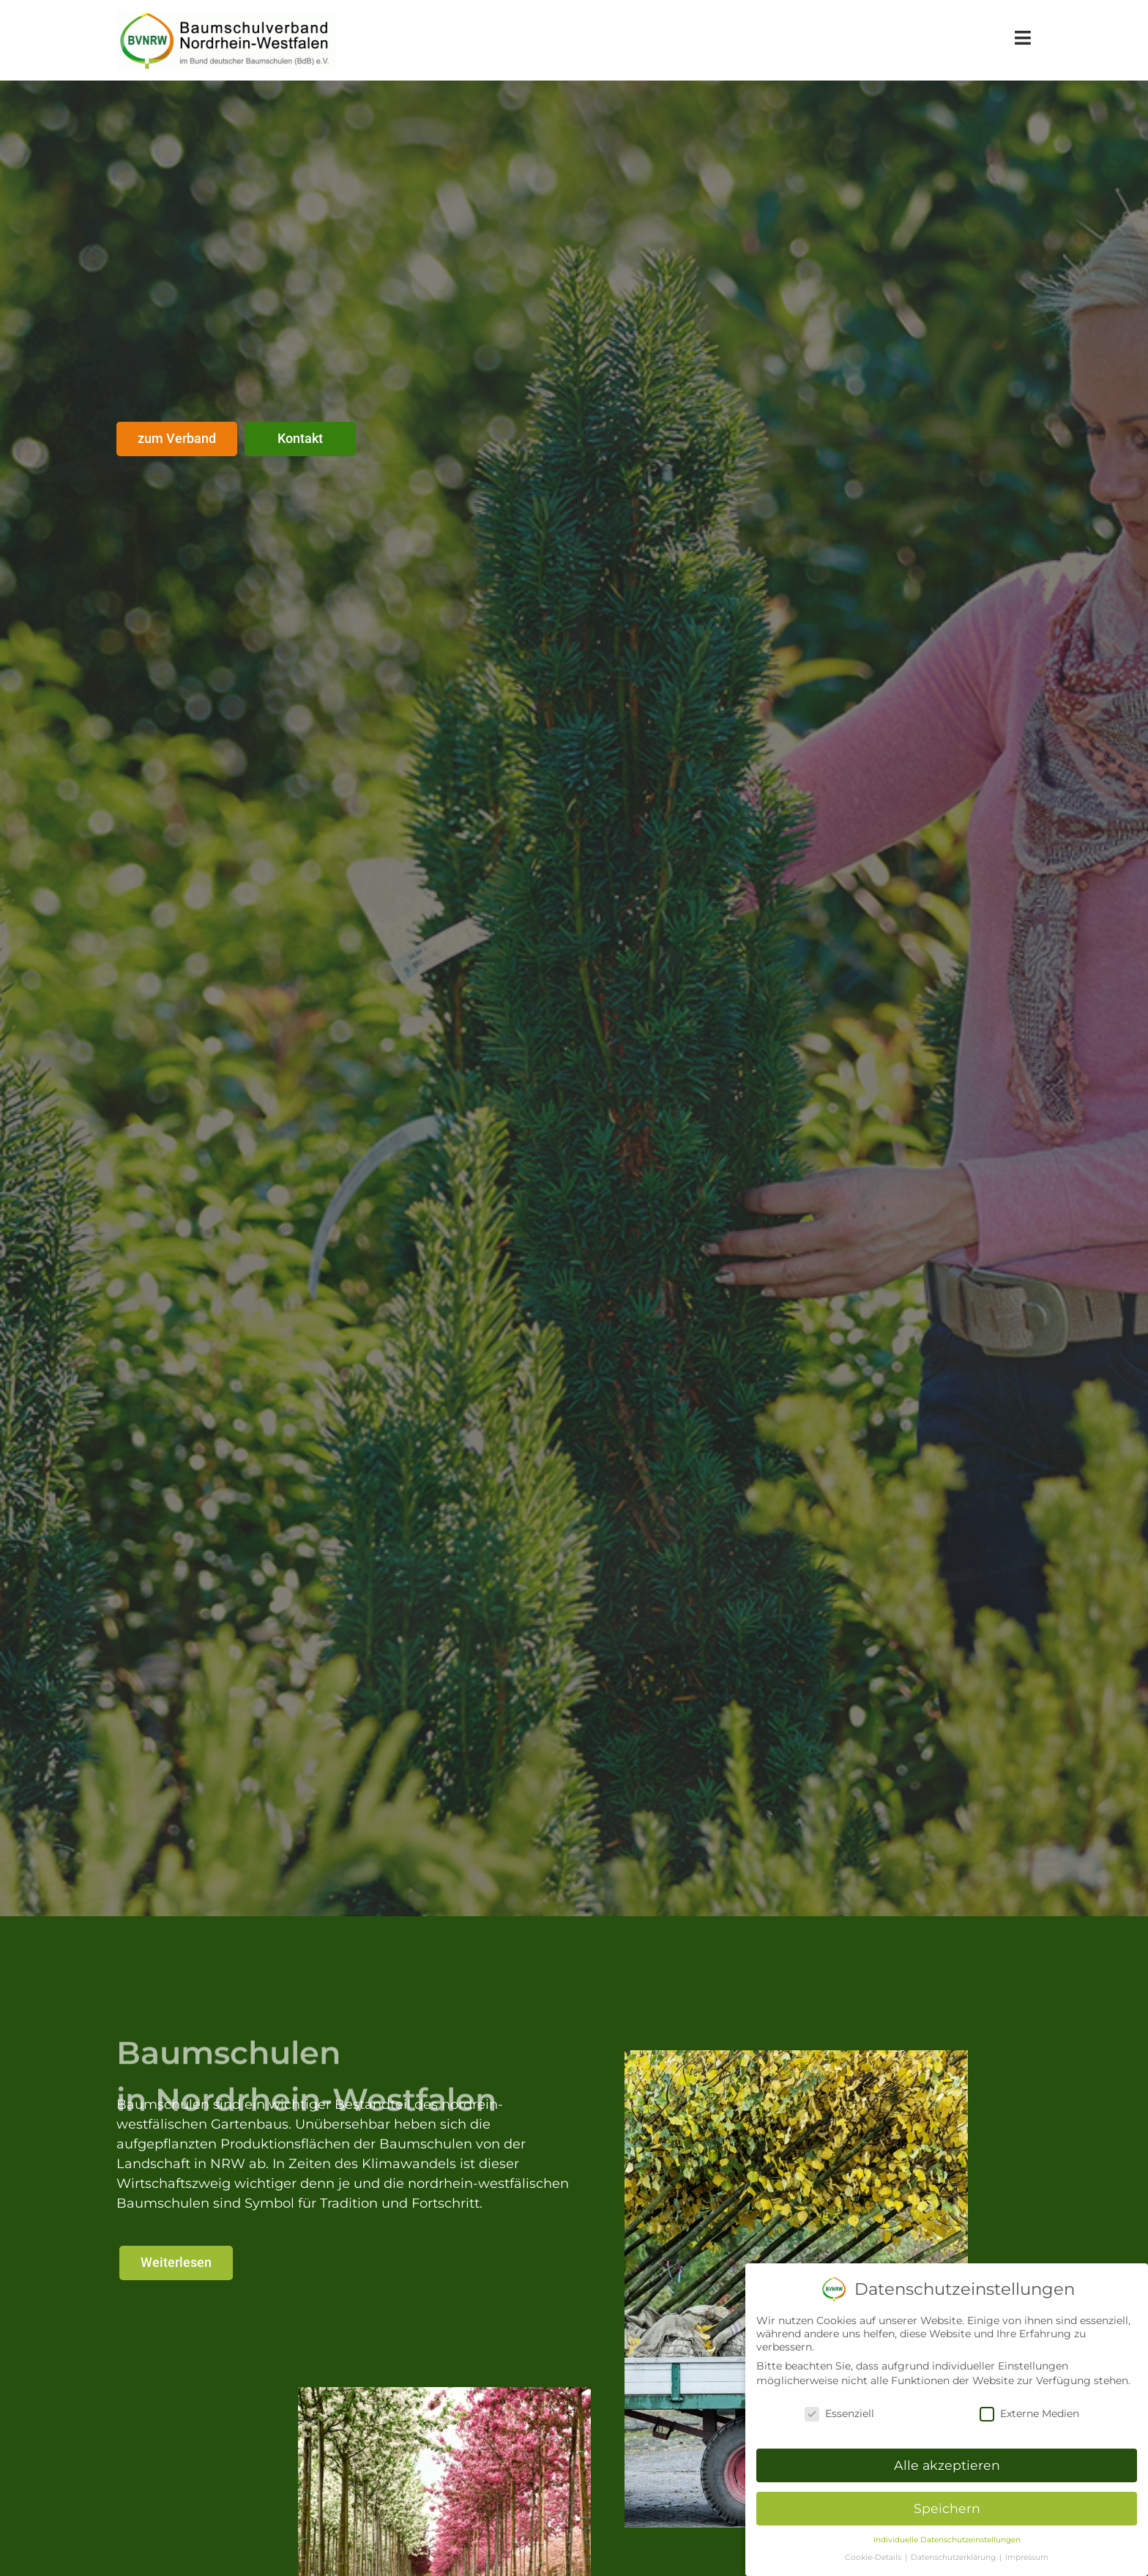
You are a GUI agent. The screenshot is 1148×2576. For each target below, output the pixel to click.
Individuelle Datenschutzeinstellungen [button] (947, 2540)
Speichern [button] (947, 2508)
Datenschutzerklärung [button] (954, 2557)
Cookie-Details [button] (874, 2557)
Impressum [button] (1026, 2557)
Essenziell (839, 2413)
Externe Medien (1029, 2413)
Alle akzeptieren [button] (947, 2465)
